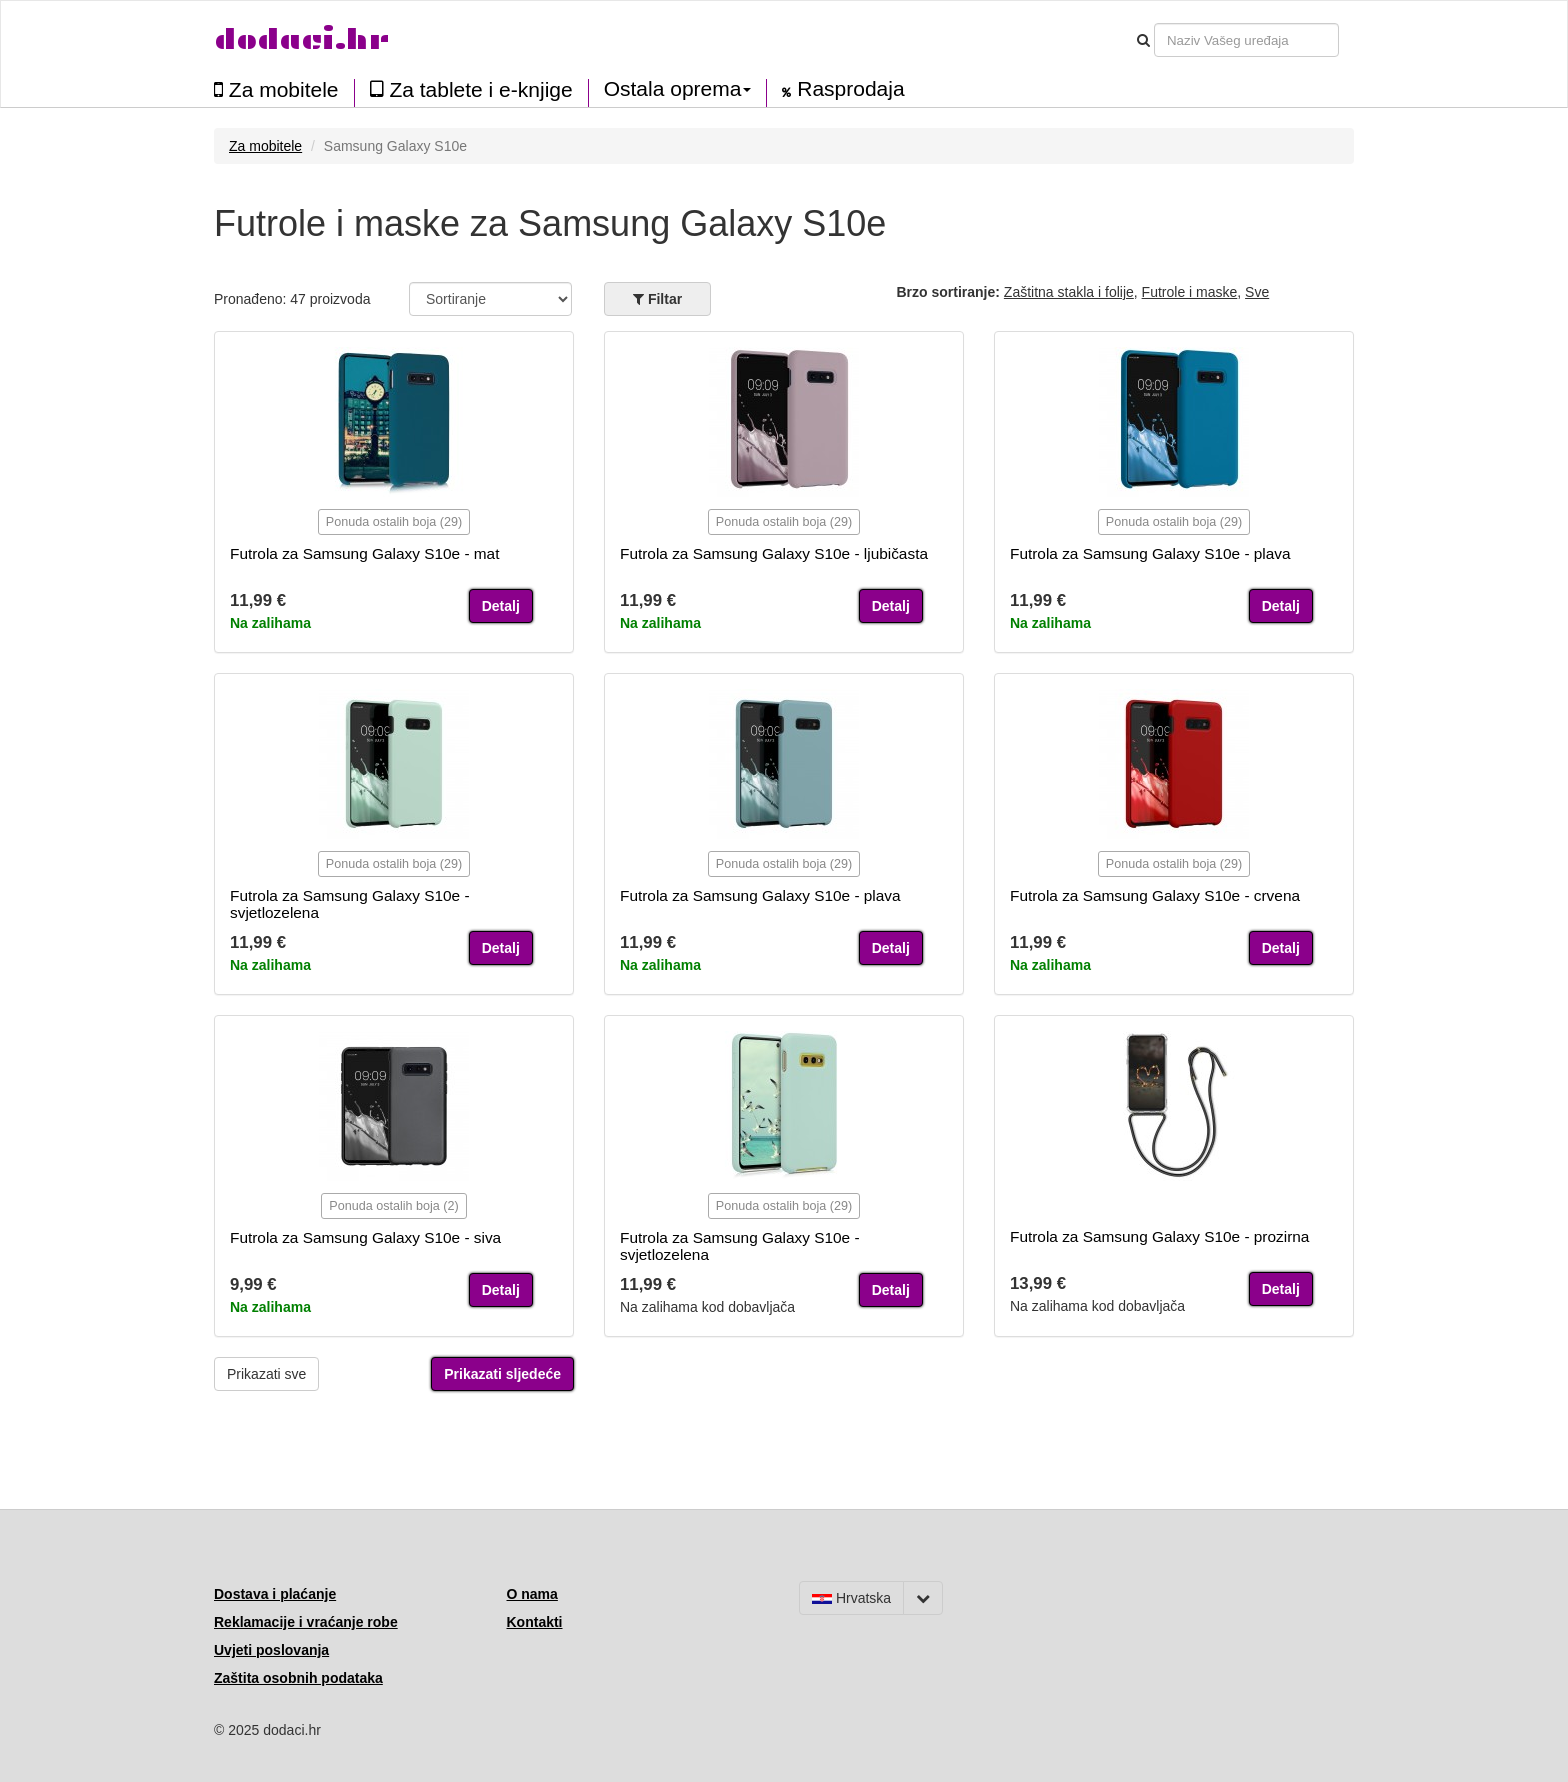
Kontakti (535, 1622)
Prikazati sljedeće (502, 1374)
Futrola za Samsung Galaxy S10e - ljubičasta (774, 553)
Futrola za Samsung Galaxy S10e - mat (364, 553)
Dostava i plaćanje (275, 1594)
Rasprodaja (843, 89)
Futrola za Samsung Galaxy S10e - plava (1150, 553)
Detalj (501, 606)
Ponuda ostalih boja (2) (394, 1206)
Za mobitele (276, 89)
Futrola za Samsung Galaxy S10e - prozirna (1159, 1236)
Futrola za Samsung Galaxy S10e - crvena (1155, 895)
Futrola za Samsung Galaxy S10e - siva (365, 1237)
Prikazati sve (266, 1374)
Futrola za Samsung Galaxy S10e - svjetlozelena (350, 904)
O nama (532, 1594)
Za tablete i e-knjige (471, 89)
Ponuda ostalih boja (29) (394, 522)
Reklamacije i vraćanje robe (306, 1622)
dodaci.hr (302, 39)
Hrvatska (851, 1598)
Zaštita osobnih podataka (298, 1678)
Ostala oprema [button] (678, 89)
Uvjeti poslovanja (271, 1650)
